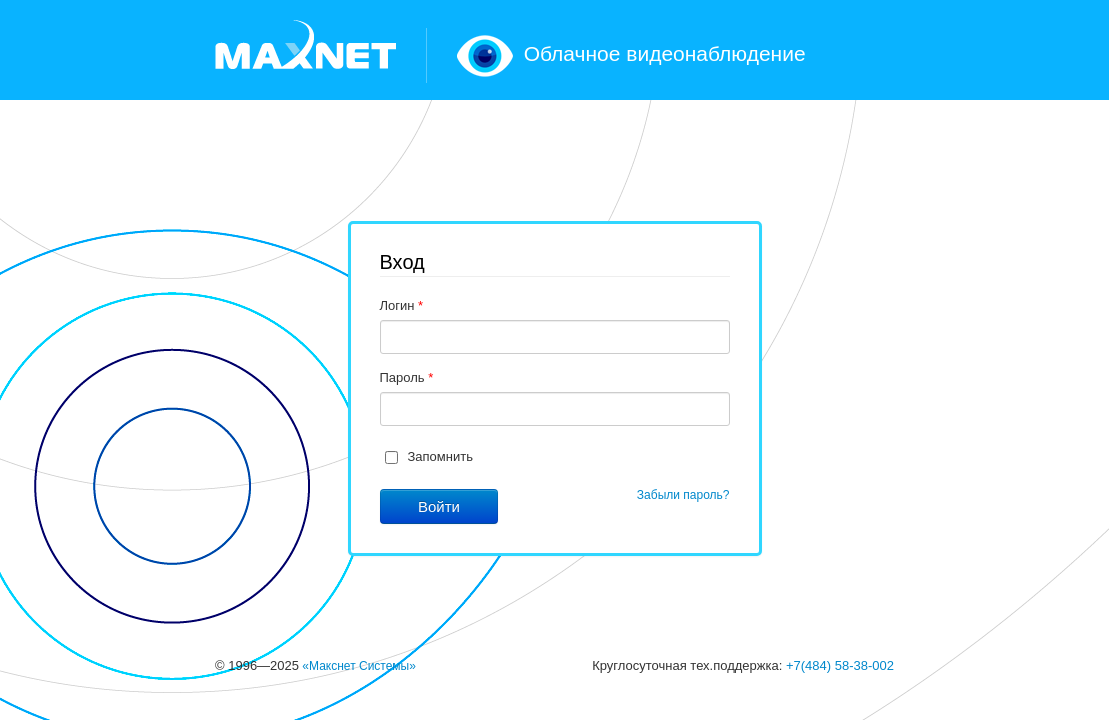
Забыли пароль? (683, 495)
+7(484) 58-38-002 (840, 665)
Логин (402, 305)
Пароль (407, 377)
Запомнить (440, 456)
